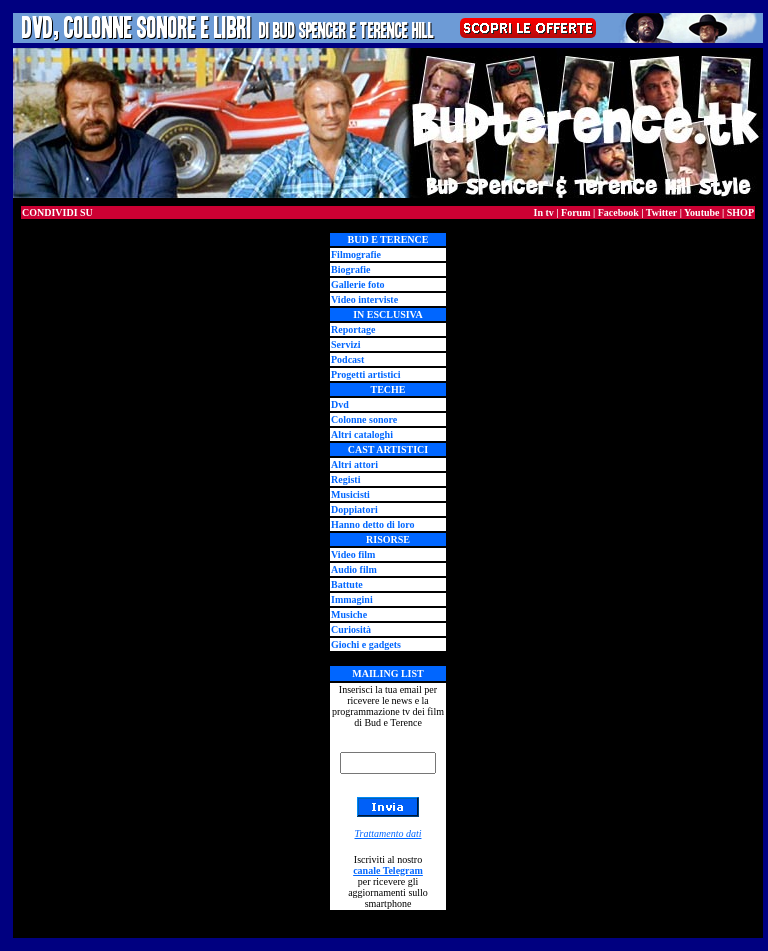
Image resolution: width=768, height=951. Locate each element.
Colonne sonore (364, 419)
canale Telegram (388, 870)
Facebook (618, 212)
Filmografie (356, 254)
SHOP (740, 212)
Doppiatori (354, 509)
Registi (345, 479)
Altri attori (354, 464)
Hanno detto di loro (372, 524)
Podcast (347, 359)
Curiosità (351, 629)
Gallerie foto (358, 284)
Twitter (661, 212)
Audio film (354, 569)
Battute (347, 584)
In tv (544, 212)
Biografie (350, 269)
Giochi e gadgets (366, 644)
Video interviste (364, 299)
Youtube (702, 212)
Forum (575, 212)
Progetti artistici (366, 374)
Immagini (352, 599)
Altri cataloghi (362, 434)
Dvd (340, 404)
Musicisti (350, 494)
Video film (353, 554)
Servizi (345, 344)
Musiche (349, 614)
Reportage (353, 329)
